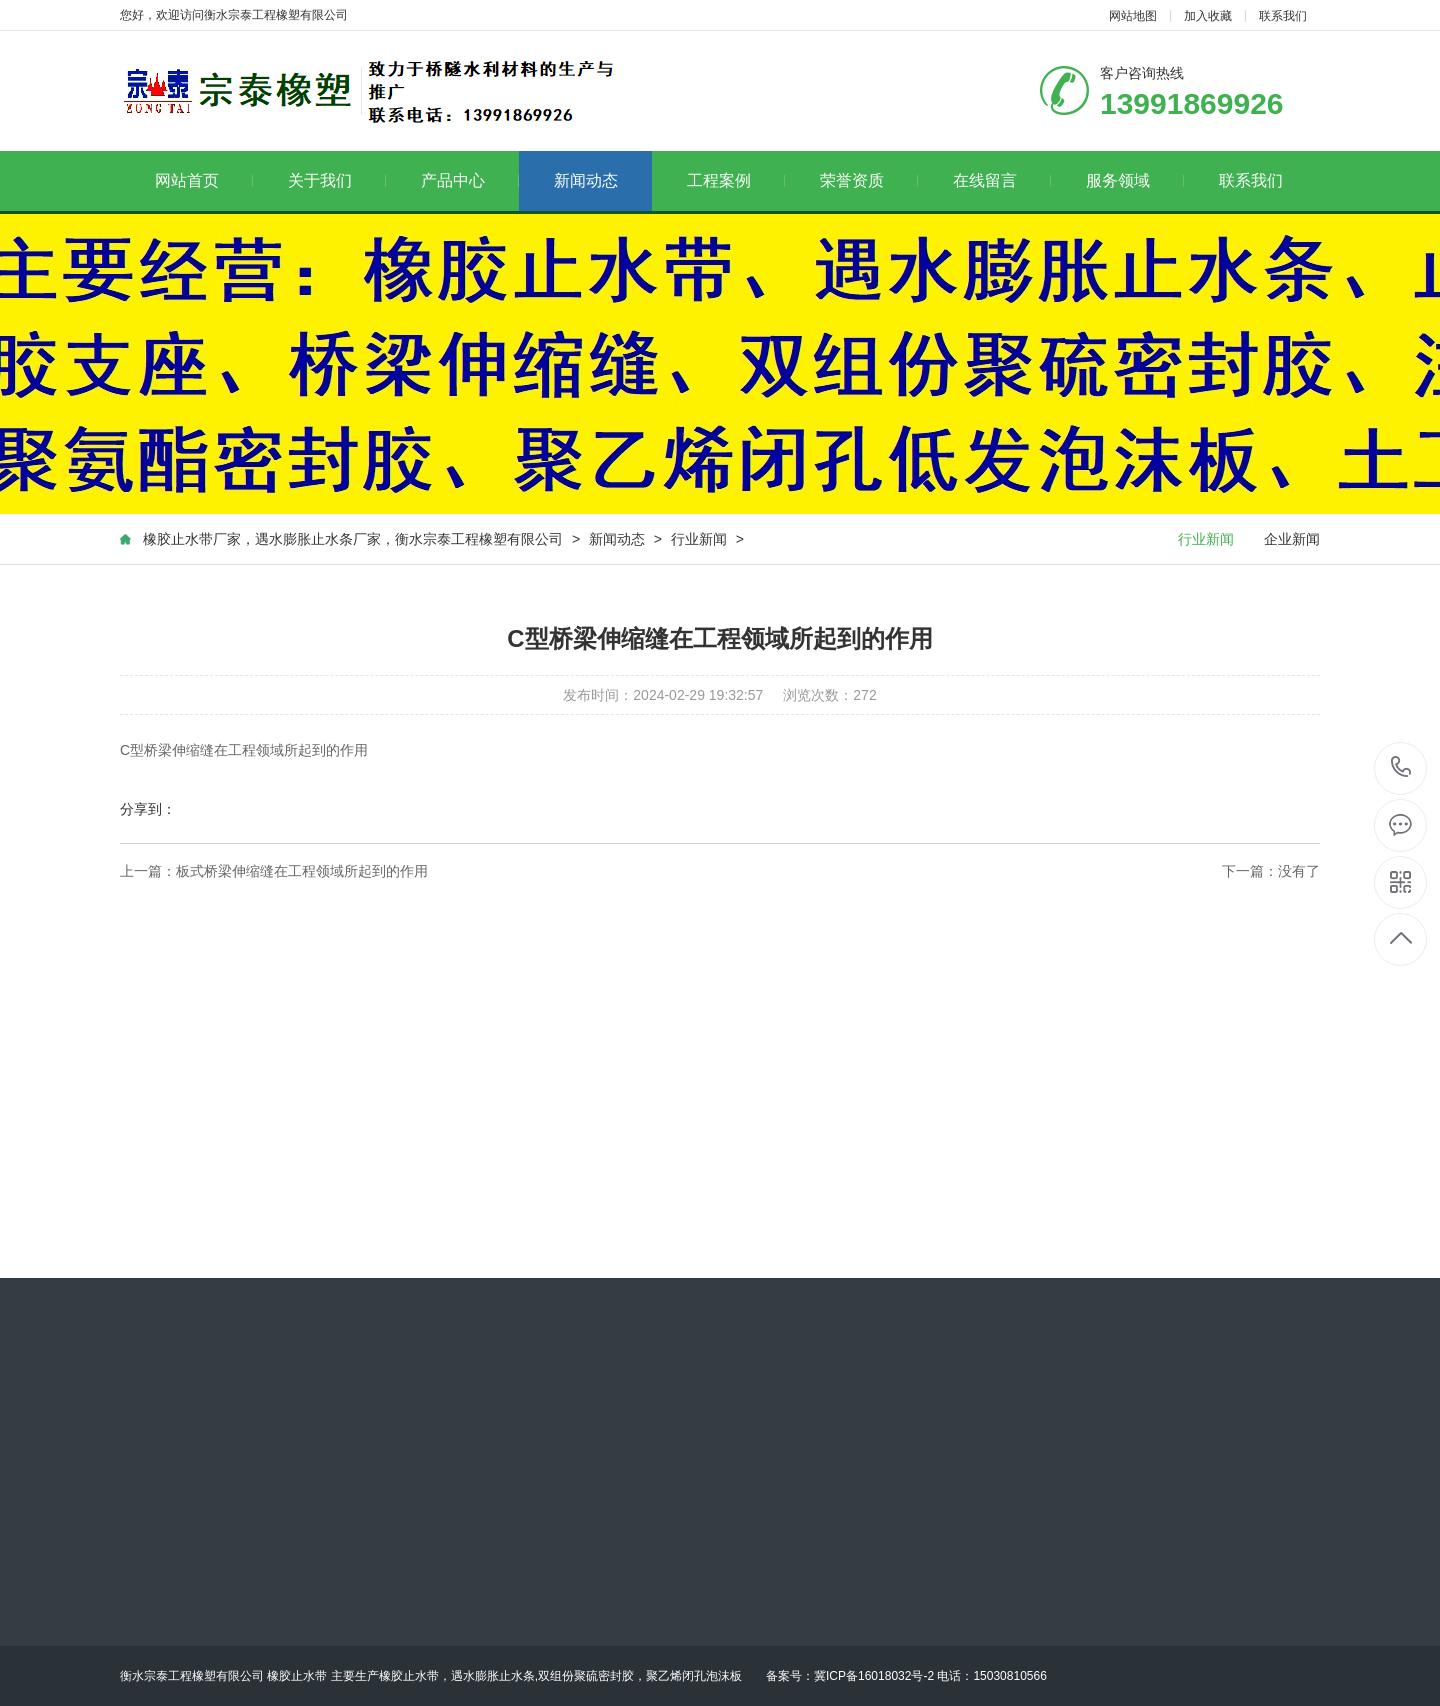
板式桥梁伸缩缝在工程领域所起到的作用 (302, 871)
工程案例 (736, 180)
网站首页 (204, 180)
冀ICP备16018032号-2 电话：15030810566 (930, 1676)
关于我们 (337, 180)
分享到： (148, 809)
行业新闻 (699, 539)
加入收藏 (1208, 16)
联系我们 (1283, 16)
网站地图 (1133, 16)
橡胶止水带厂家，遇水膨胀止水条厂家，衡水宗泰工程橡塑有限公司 (353, 539)
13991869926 (1401, 767)
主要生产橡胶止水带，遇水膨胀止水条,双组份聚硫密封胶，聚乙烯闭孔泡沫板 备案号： (572, 1676)
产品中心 (470, 180)
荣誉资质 (869, 180)
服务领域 (1135, 180)
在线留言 (1002, 180)
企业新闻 (1292, 539)
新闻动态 (586, 180)
